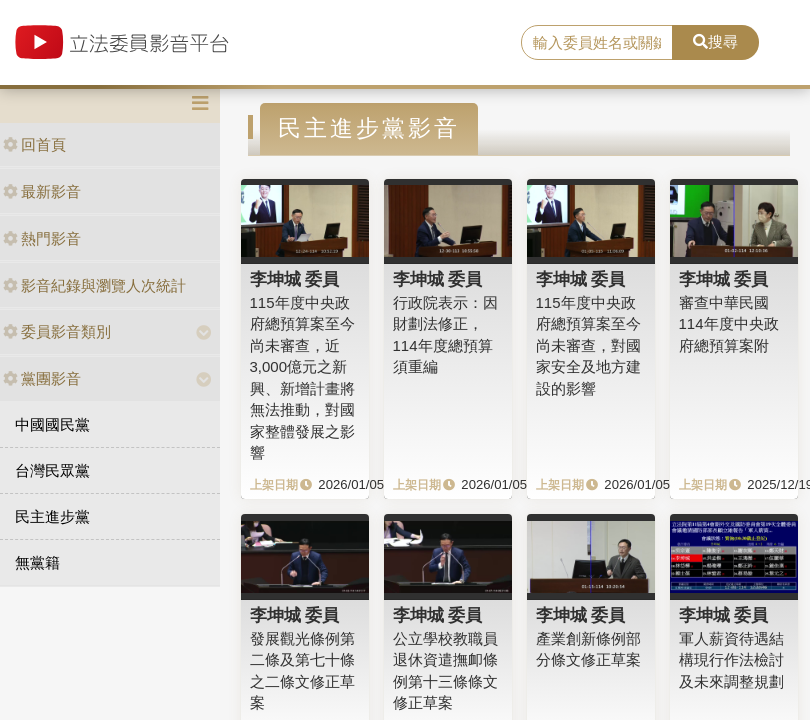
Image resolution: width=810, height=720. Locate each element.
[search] (597, 43)
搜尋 (715, 41)
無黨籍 (37, 562)
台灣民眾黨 (52, 470)
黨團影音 (42, 378)
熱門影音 (42, 238)
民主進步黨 (52, 516)
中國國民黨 (52, 424)
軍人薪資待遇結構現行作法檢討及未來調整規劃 (731, 660)
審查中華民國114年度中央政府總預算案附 (729, 324)
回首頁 (34, 144)
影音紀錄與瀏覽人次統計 (94, 285)
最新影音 (42, 191)
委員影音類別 (57, 331)
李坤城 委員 (295, 279)
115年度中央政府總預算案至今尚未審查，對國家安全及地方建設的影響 (588, 345)
